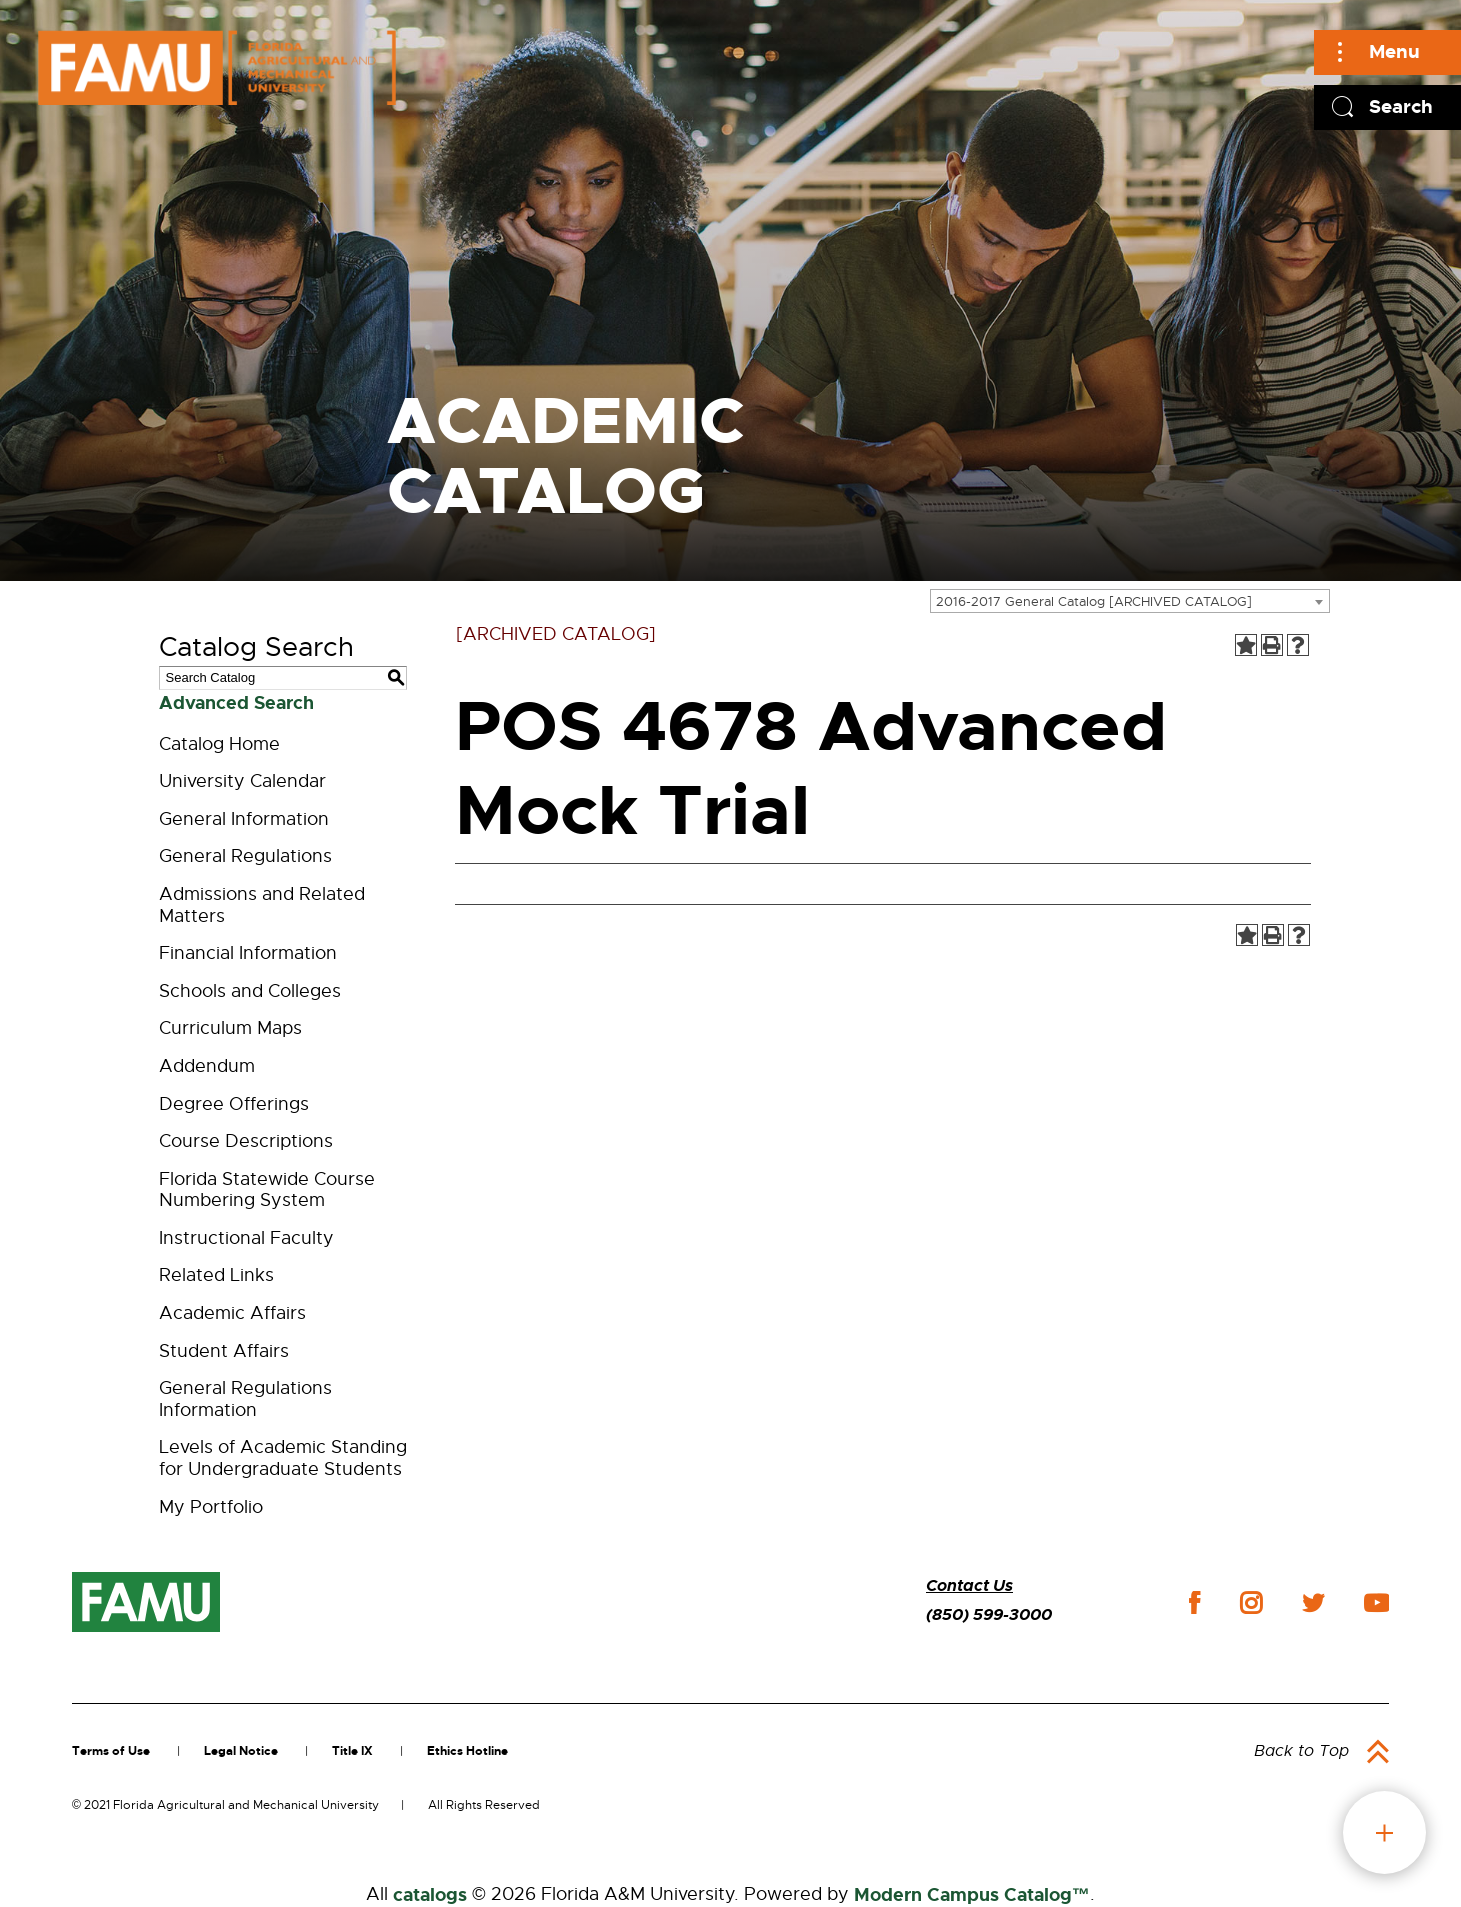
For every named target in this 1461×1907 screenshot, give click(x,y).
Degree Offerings (234, 1104)
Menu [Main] (1394, 51)
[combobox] (1130, 601)
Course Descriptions (246, 1141)
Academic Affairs (232, 1313)
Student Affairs (224, 1351)
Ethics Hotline (467, 1751)
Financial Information (248, 953)
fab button (1384, 1832)
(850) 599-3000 (989, 1614)
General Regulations (245, 856)
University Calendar (242, 781)
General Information (244, 819)
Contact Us (969, 1585)
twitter (1313, 1603)
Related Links (216, 1275)
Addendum (207, 1066)
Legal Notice (241, 1751)
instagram (1251, 1603)
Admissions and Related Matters (262, 905)
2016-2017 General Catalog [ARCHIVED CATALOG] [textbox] (1094, 601)
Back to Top (1301, 1751)
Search (1401, 106)
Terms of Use (111, 1751)
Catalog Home (219, 744)
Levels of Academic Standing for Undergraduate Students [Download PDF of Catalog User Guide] (283, 1458)
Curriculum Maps (230, 1028)
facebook (1194, 1602)
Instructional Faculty (246, 1238)
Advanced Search (236, 703)
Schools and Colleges (250, 991)
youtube (1376, 1603)
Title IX (352, 1751)
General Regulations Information (245, 1399)
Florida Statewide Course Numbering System (267, 1190)
